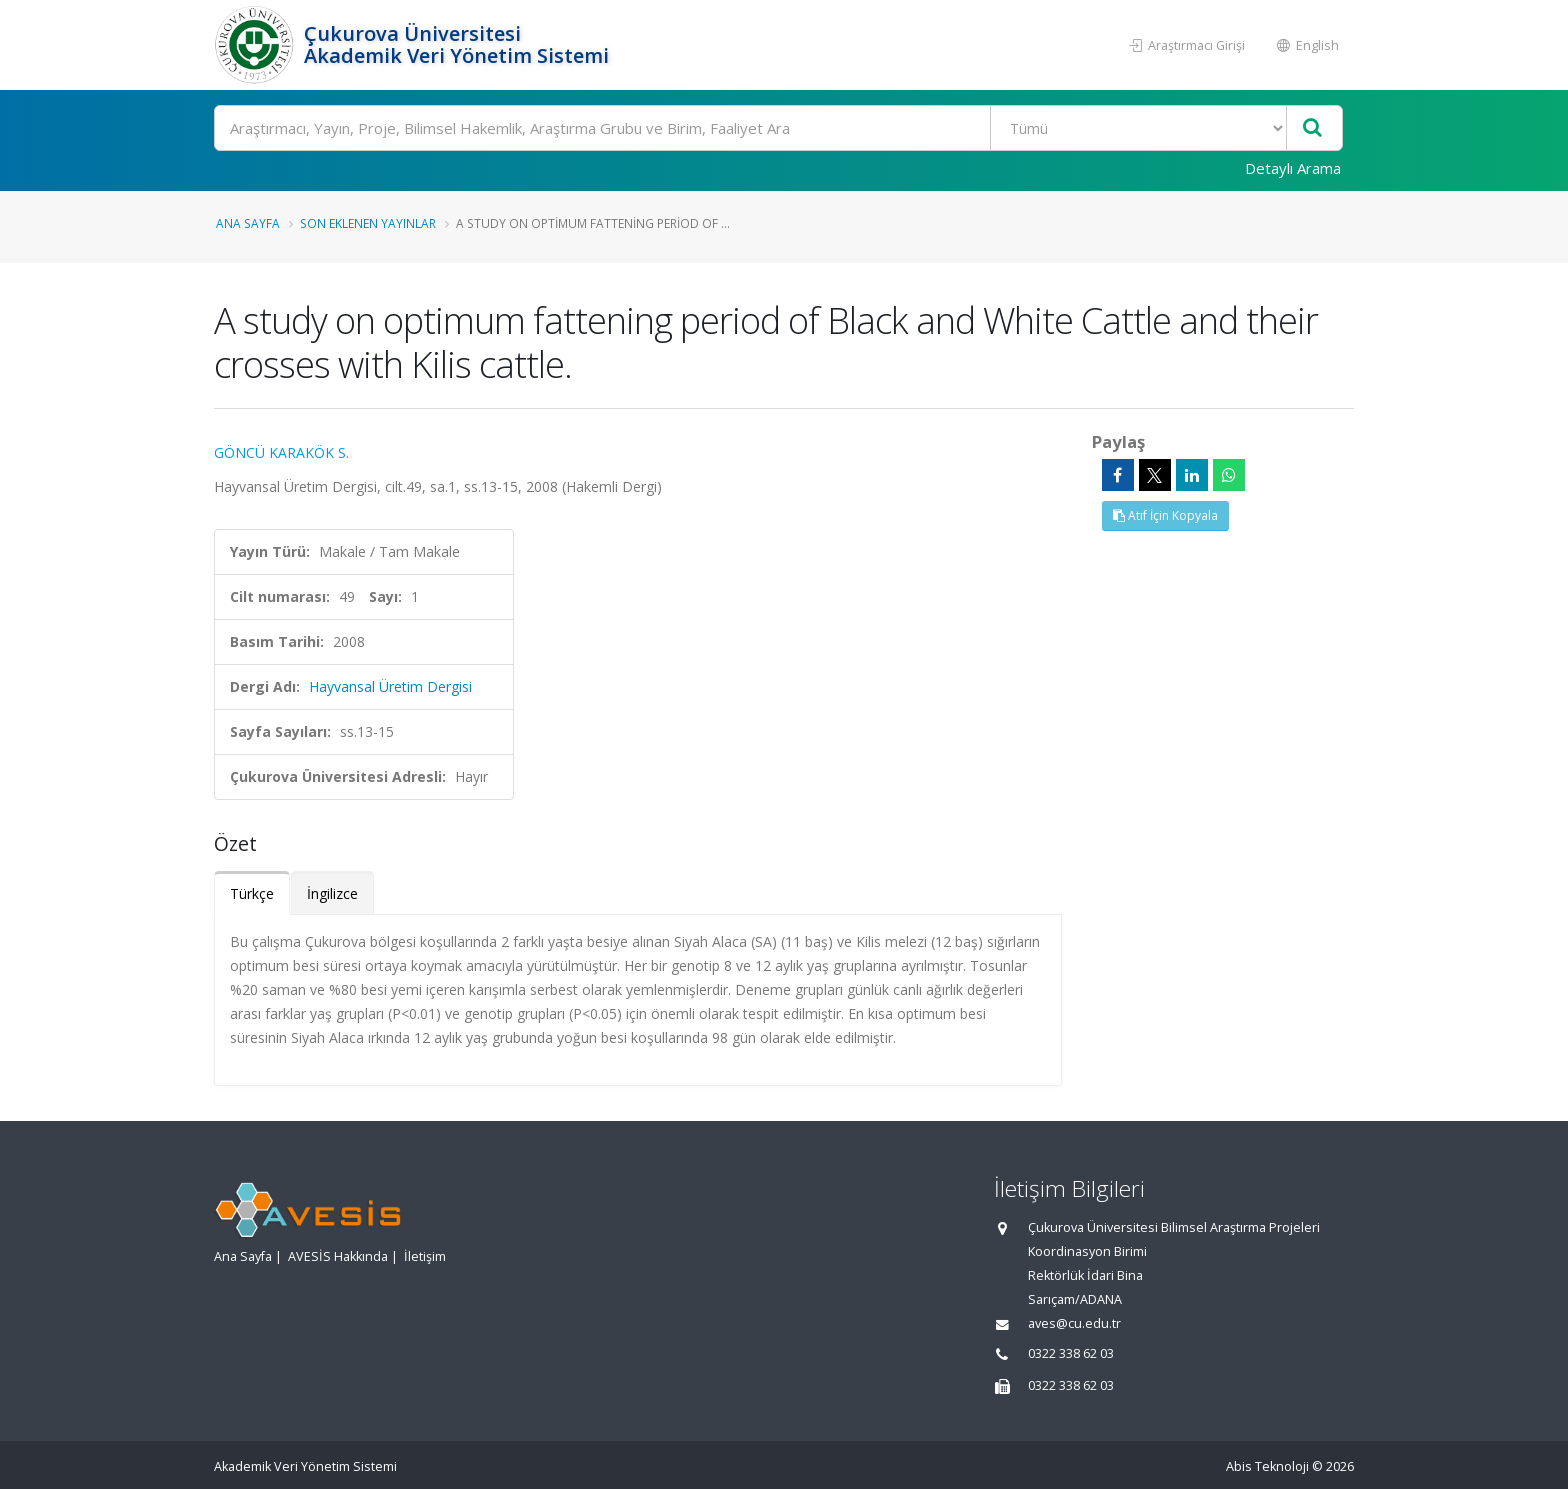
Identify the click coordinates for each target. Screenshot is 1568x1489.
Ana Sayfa (248, 223)
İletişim (425, 1256)
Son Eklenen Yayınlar (368, 223)
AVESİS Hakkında (338, 1256)
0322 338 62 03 (1071, 1353)
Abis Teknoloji (1267, 1466)
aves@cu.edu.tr (1074, 1323)
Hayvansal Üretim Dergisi (390, 686)
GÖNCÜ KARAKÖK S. (281, 452)
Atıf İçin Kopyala (1165, 515)
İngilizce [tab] (332, 893)
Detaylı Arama (1293, 168)
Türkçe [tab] (252, 893)
